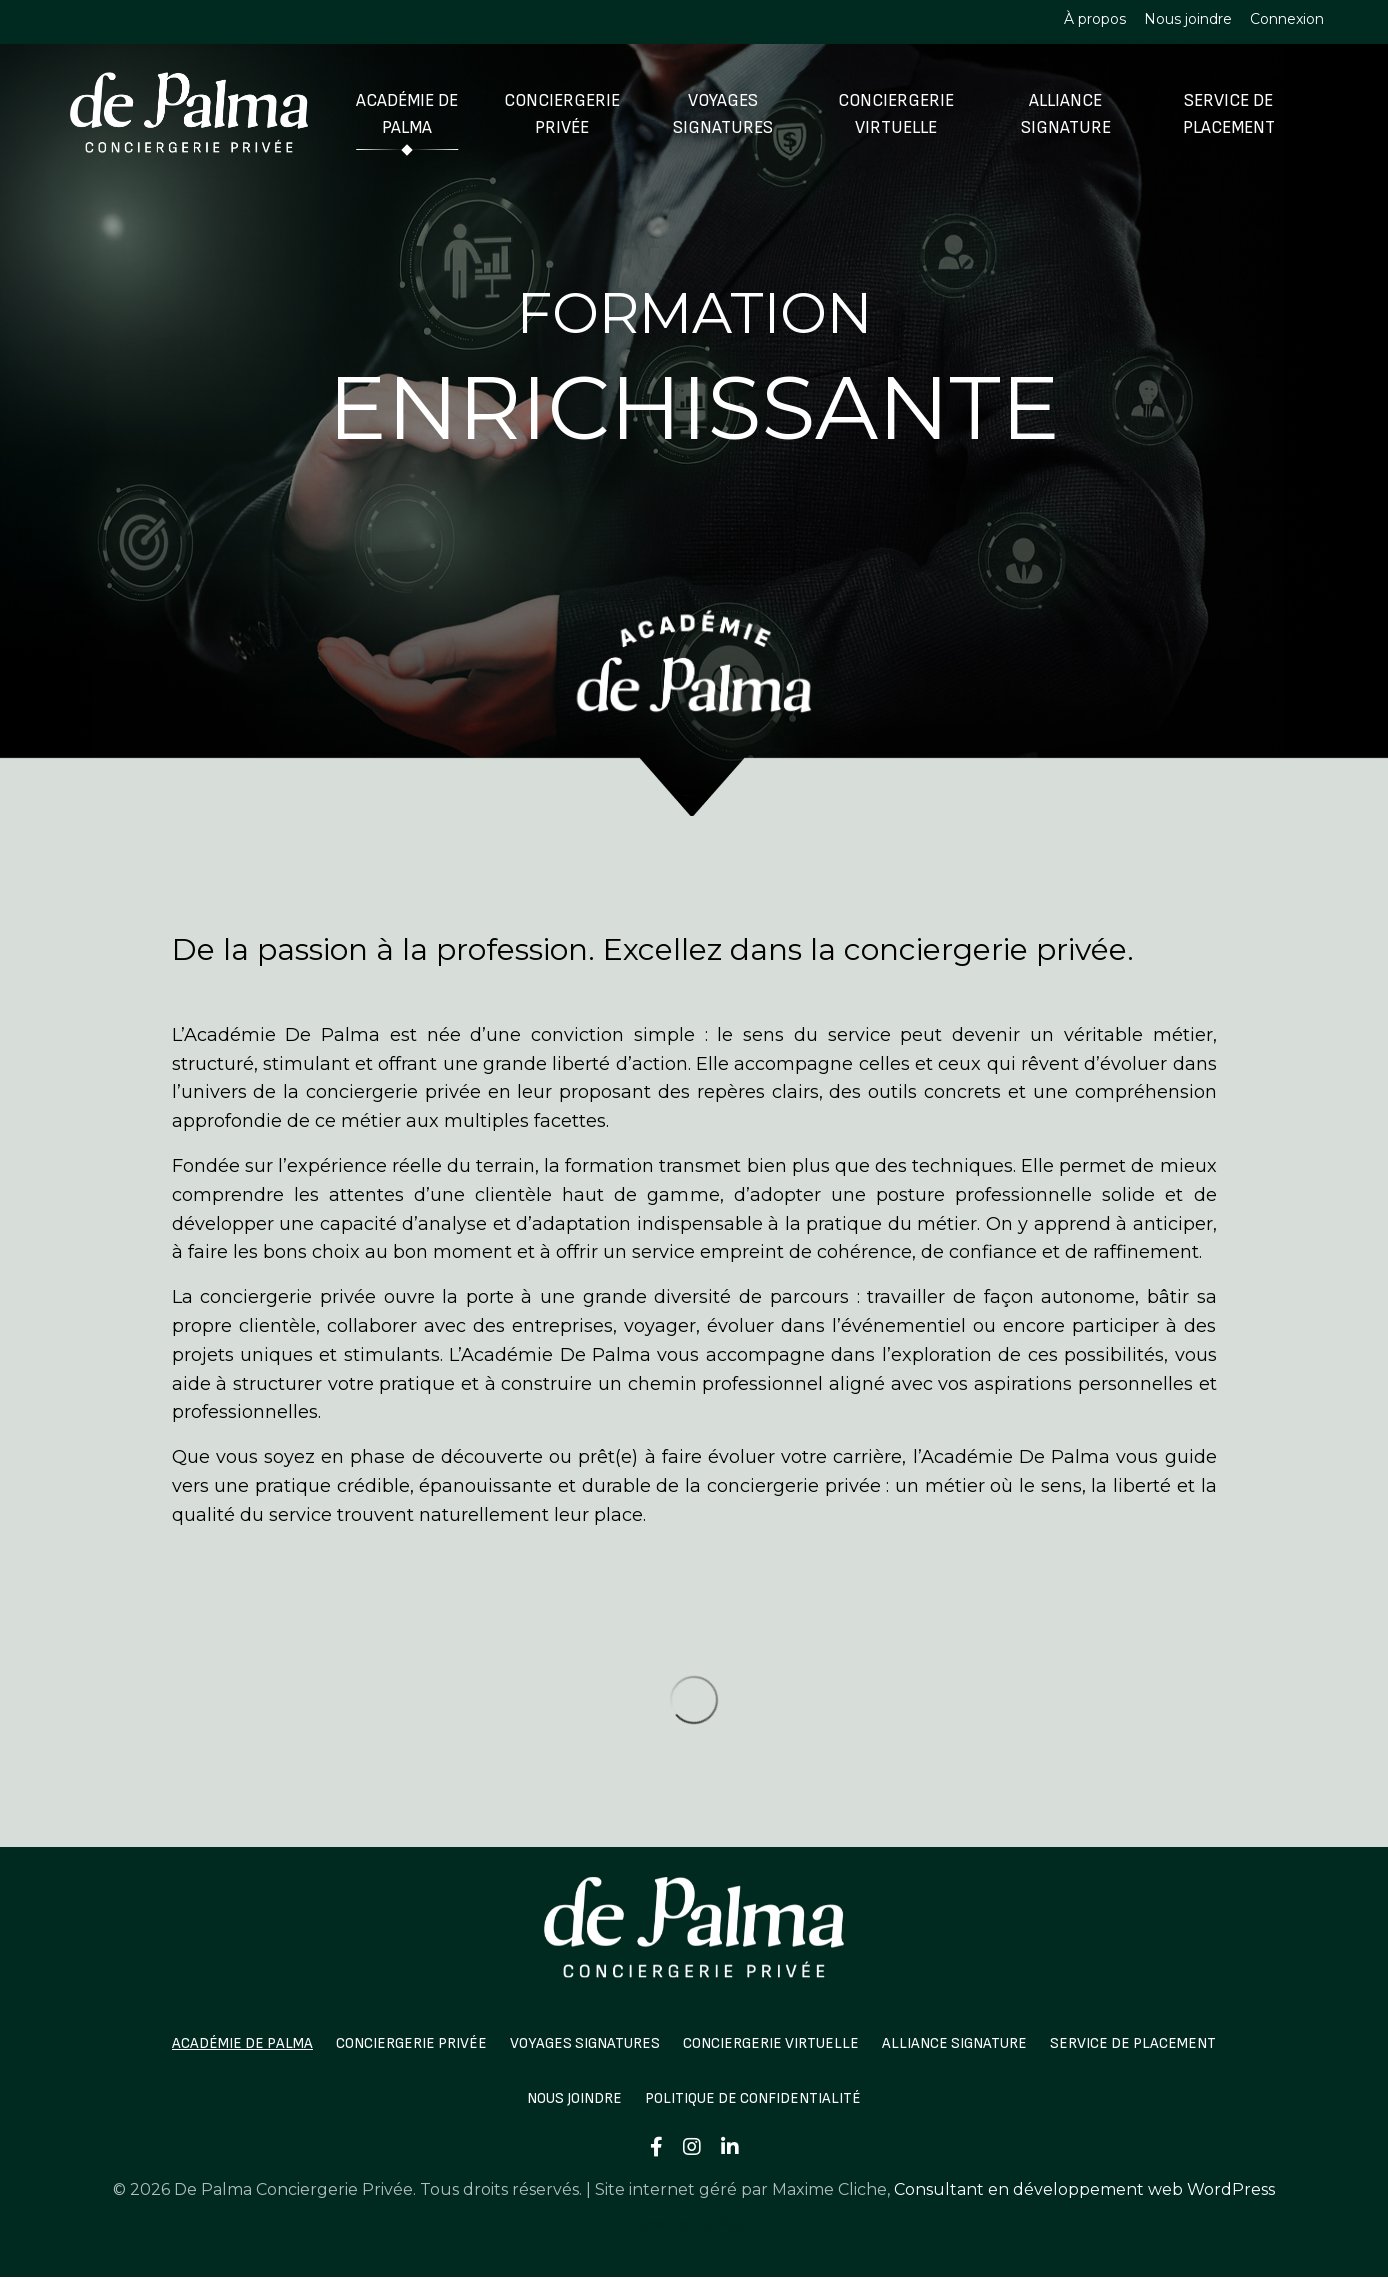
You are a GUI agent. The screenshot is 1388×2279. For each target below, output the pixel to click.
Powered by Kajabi (694, 2224)
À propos (1095, 19)
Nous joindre (1188, 19)
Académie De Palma (407, 114)
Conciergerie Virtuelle (895, 114)
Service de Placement (1228, 114)
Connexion (1287, 19)
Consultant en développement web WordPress (1084, 2189)
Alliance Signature (1064, 114)
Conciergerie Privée (561, 114)
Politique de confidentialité (756, 2098)
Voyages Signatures (722, 114)
